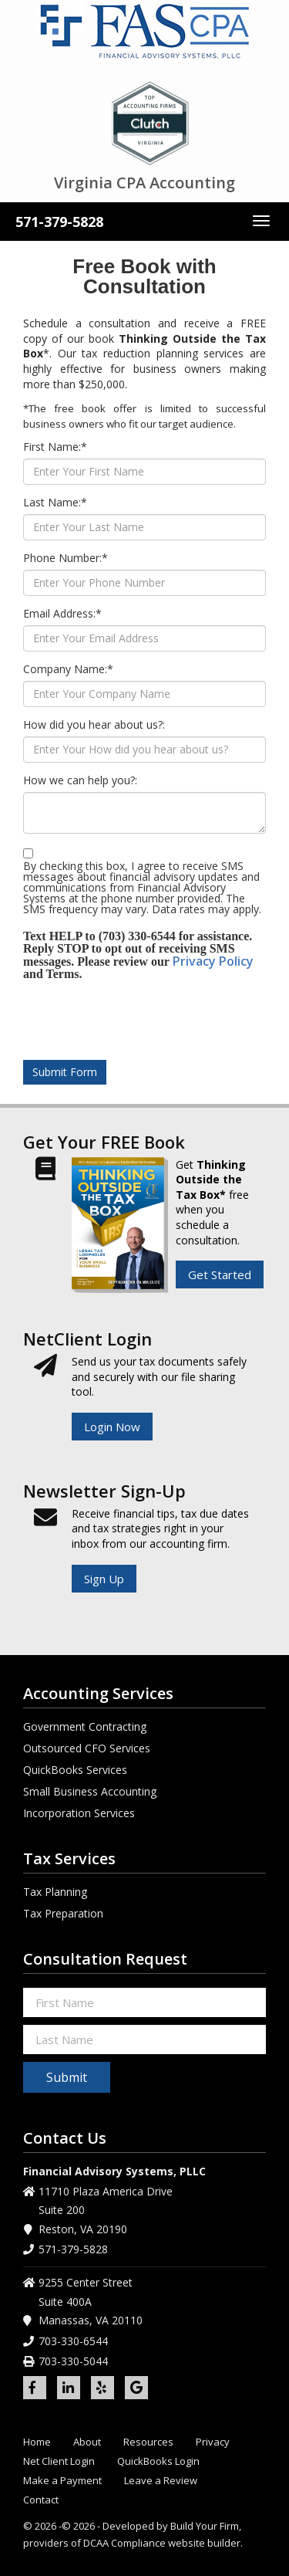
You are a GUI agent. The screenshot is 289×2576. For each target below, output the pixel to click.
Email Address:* (62, 613)
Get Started (219, 1274)
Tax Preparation (63, 1913)
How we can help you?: (80, 780)
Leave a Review (160, 2481)
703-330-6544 (73, 2341)
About (87, 2442)
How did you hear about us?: (94, 724)
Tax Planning (55, 1891)
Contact (41, 2500)
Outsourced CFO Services (86, 1748)
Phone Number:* (65, 558)
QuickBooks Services (75, 1769)
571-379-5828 (59, 221)
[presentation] (152, 1018)
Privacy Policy (213, 961)
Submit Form (64, 1072)
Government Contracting (84, 1726)
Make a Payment (62, 2481)
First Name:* (55, 447)
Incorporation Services (79, 1813)
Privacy (213, 2442)
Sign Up (104, 1578)
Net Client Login (59, 2461)
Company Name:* (68, 669)
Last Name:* (55, 502)
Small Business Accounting (89, 1791)
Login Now (112, 1426)
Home (37, 2442)
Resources (148, 2442)
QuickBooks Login (158, 2461)
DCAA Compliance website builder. (163, 2543)
